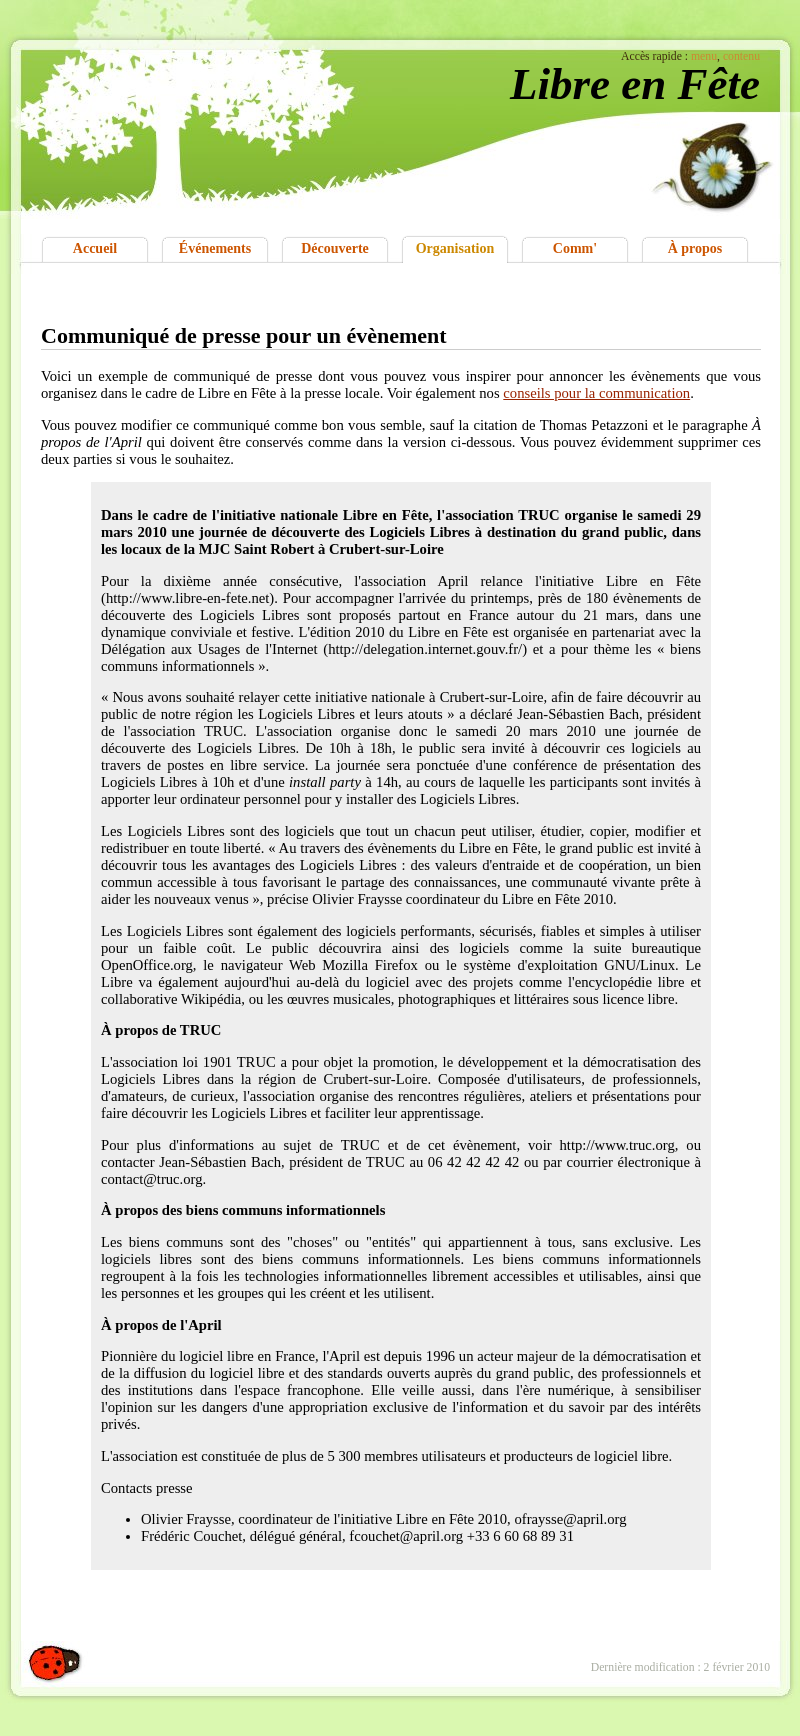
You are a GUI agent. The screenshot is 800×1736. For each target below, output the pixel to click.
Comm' (575, 248)
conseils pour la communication (596, 393)
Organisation (455, 248)
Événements (215, 248)
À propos (695, 248)
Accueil (95, 248)
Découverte (335, 248)
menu (704, 56)
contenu (741, 56)
